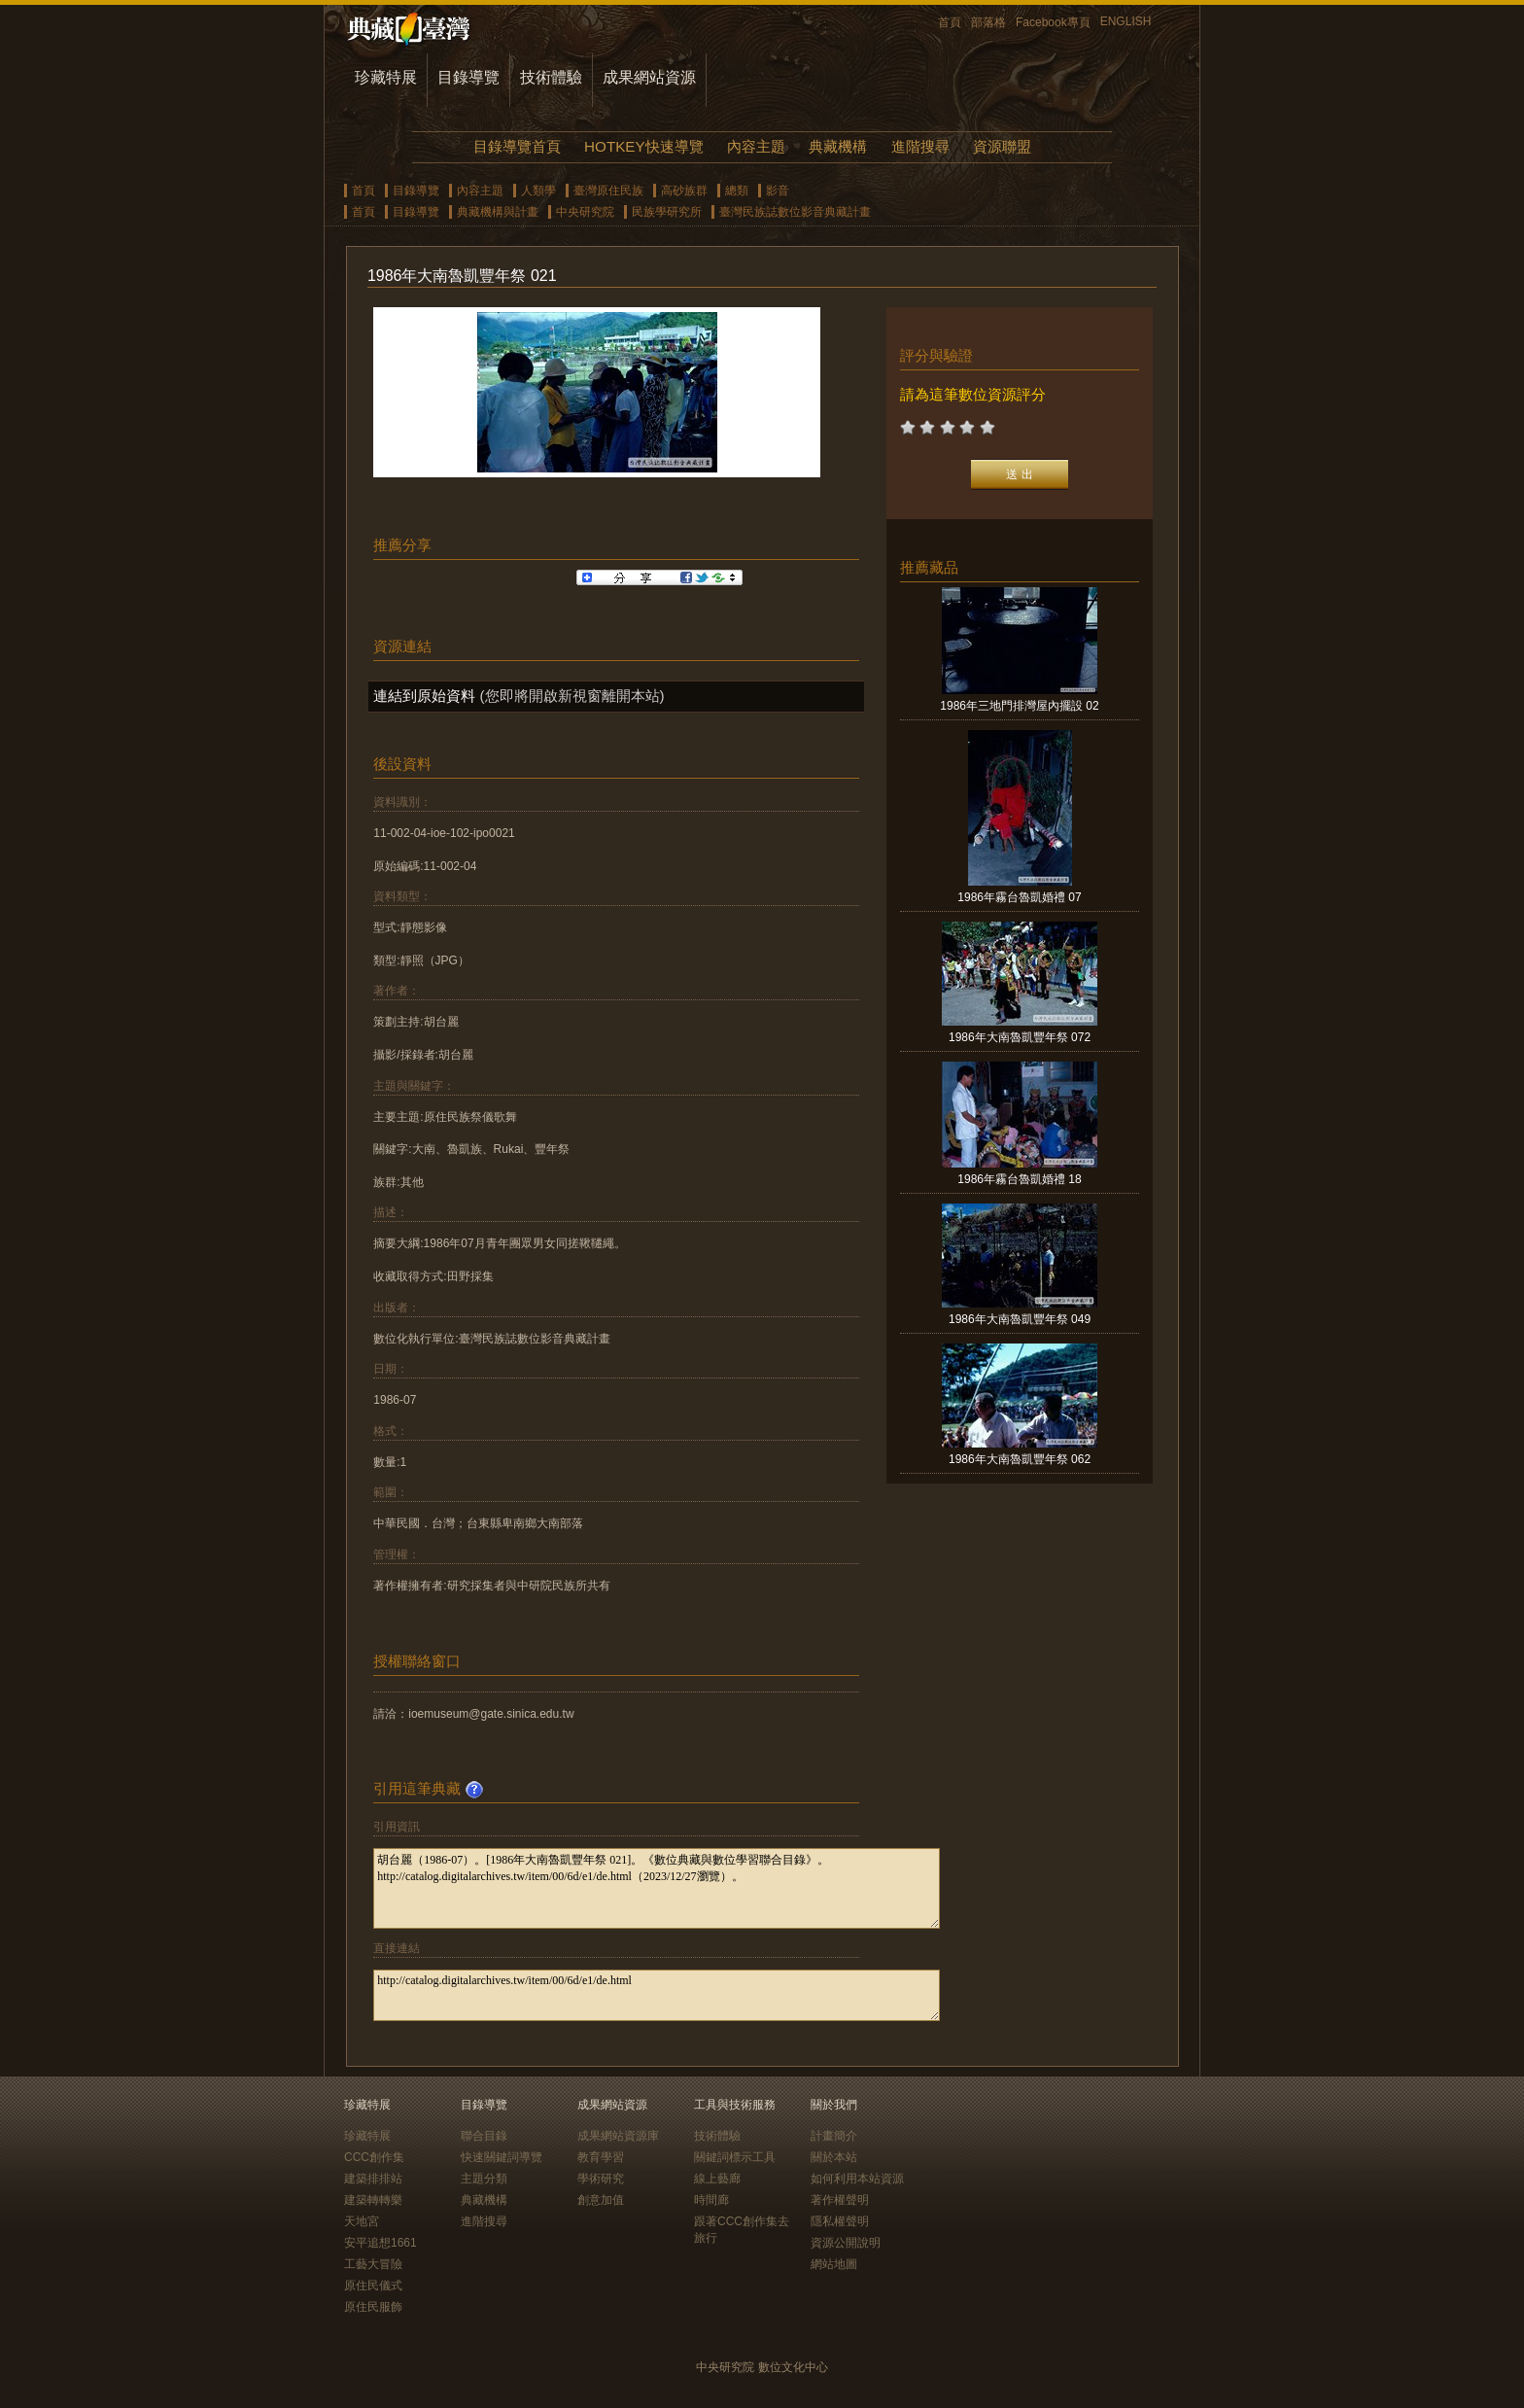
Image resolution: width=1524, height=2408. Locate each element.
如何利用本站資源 (857, 2178)
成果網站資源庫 (618, 2136)
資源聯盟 (1002, 146)
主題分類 (484, 2178)
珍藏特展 (386, 77)
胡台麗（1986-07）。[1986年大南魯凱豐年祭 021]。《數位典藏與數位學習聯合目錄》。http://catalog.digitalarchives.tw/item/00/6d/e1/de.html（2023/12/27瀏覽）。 (656, 1888)
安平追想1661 (380, 2243)
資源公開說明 (846, 2243)
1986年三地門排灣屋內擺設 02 (1019, 706)
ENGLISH (1126, 21)
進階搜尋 (920, 146)
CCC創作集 (374, 2157)
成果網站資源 (649, 77)
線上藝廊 (717, 2178)
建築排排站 (373, 2178)
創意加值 (600, 2200)
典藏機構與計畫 (497, 212)
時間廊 (711, 2200)
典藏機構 (838, 146)
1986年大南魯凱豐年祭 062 (1020, 1459)
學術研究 (600, 2178)
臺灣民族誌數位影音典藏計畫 (795, 212)
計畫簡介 (834, 2136)
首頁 (949, 22)
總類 (736, 190)
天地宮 (361, 2221)
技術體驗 (551, 77)
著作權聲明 (840, 2200)
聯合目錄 (484, 2136)
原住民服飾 (373, 2307)
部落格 (988, 22)
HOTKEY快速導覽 (643, 146)
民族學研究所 (667, 212)
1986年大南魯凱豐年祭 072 (1020, 1037)
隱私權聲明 (840, 2221)
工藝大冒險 (373, 2264)
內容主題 (756, 146)
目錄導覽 (468, 77)
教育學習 (600, 2157)
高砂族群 (684, 190)
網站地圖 (834, 2264)
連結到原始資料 (424, 695)
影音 (777, 190)
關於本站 (834, 2157)
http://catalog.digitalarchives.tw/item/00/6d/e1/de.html (656, 1995)
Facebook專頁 (1053, 22)
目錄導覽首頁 (517, 146)
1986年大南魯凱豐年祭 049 (1020, 1319)
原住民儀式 (373, 2285)
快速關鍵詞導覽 (501, 2157)
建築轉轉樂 (373, 2200)
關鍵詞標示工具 (735, 2157)
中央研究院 (585, 212)
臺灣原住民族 (608, 190)
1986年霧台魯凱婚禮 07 (1019, 897)
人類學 (538, 190)
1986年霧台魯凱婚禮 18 (1019, 1179)
